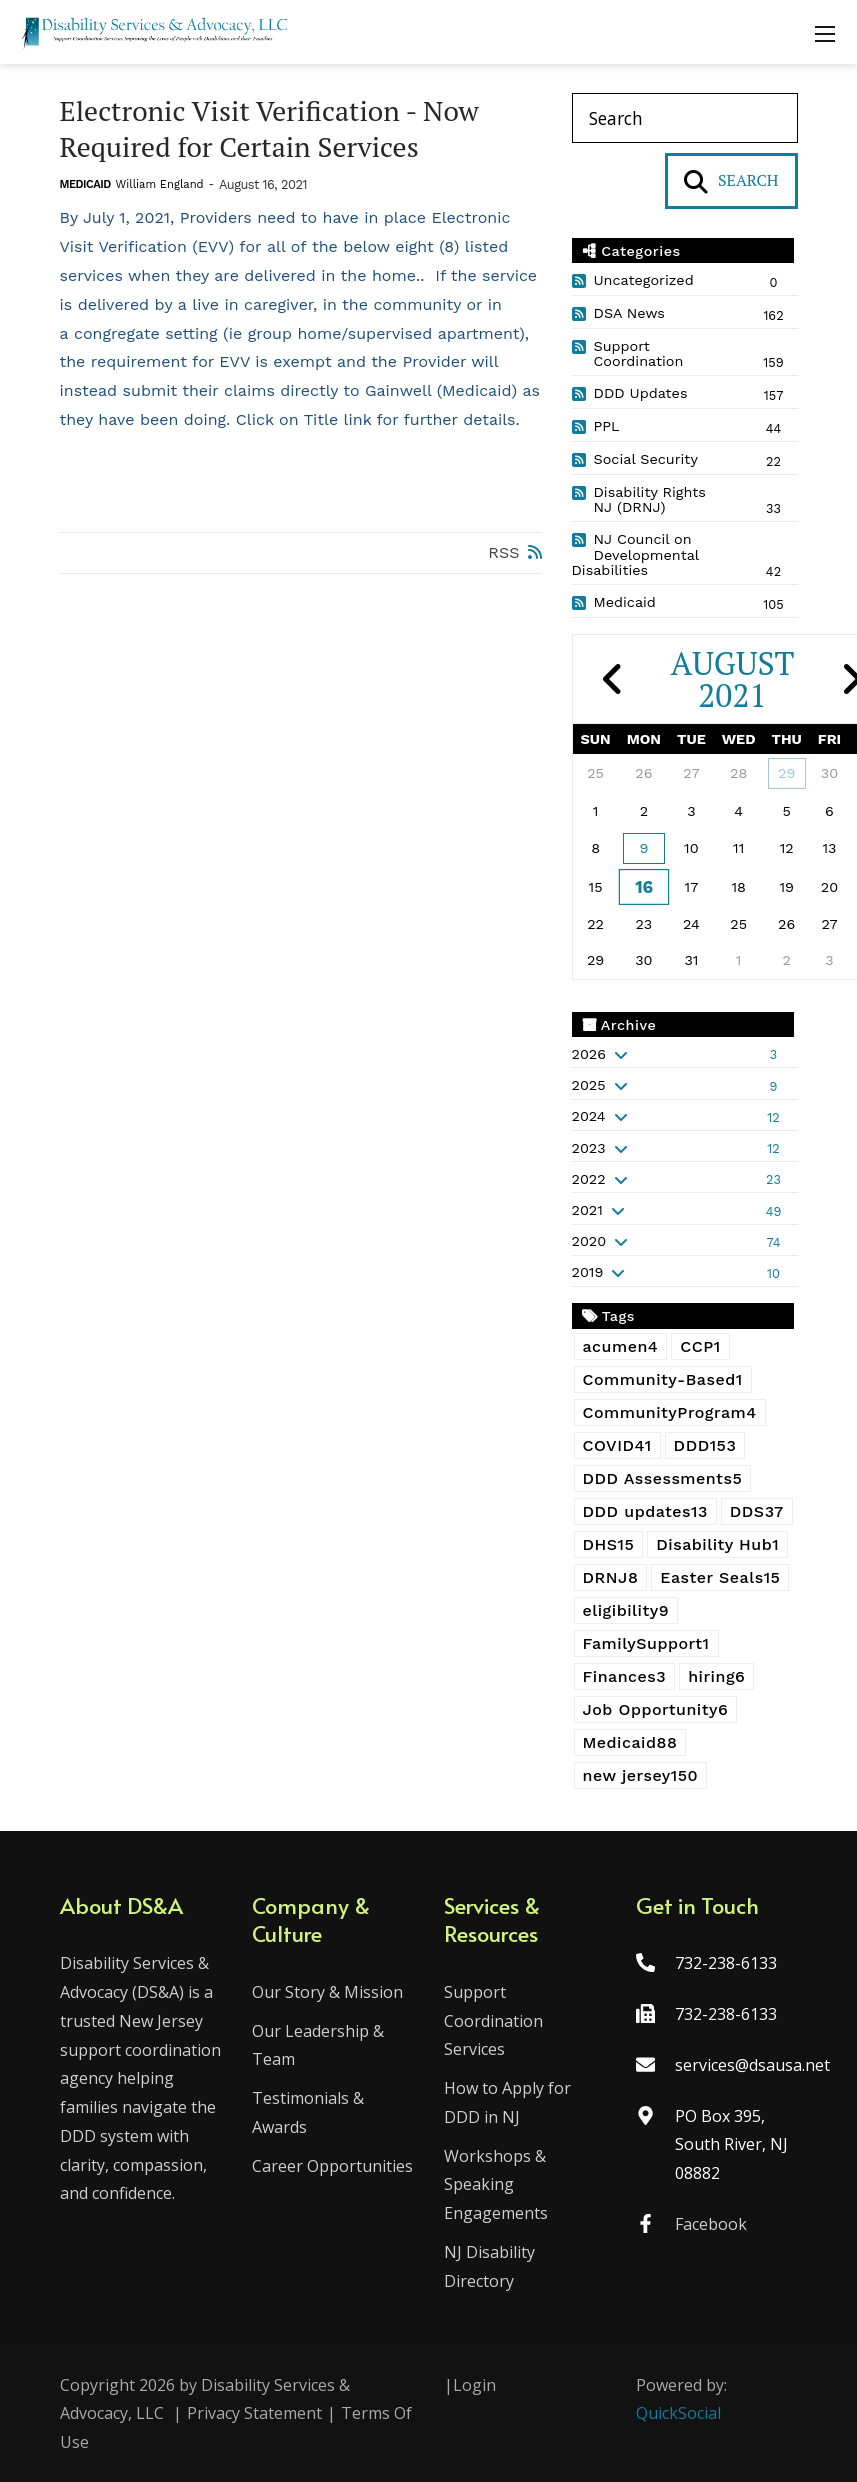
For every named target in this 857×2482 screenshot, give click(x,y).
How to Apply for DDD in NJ (507, 2102)
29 (786, 773)
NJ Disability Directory (489, 2266)
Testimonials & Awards (308, 2112)
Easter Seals (720, 1577)
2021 (587, 1210)
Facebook (711, 2224)
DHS (609, 1544)
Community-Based (663, 1379)
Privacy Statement (254, 2413)
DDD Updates (641, 393)
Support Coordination (639, 354)
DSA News (629, 313)
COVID (617, 1445)
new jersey (641, 1775)
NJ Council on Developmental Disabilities (635, 555)
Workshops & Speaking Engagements (496, 2185)
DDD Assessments (663, 1478)
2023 (589, 1148)
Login (474, 2385)
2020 (589, 1241)
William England (160, 184)
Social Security (646, 459)
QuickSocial (678, 2413)
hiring (716, 1676)
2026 (589, 1054)
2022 (589, 1179)
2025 (589, 1085)
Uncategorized (644, 280)
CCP (700, 1346)
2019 (588, 1272)
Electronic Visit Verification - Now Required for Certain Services (270, 129)
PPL (607, 426)
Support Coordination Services (493, 2021)
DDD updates (645, 1511)
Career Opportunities (332, 2166)
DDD (705, 1445)
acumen (621, 1346)
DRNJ (611, 1577)
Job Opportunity (656, 1709)
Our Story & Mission (327, 1992)
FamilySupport (646, 1643)
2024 (589, 1116)
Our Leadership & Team (318, 2045)
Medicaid (85, 184)
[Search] (685, 118)
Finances (625, 1676)
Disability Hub (717, 1544)
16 (644, 886)
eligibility (626, 1610)
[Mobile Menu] (825, 32)
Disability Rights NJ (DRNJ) (650, 500)
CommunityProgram (670, 1412)
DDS (757, 1511)
